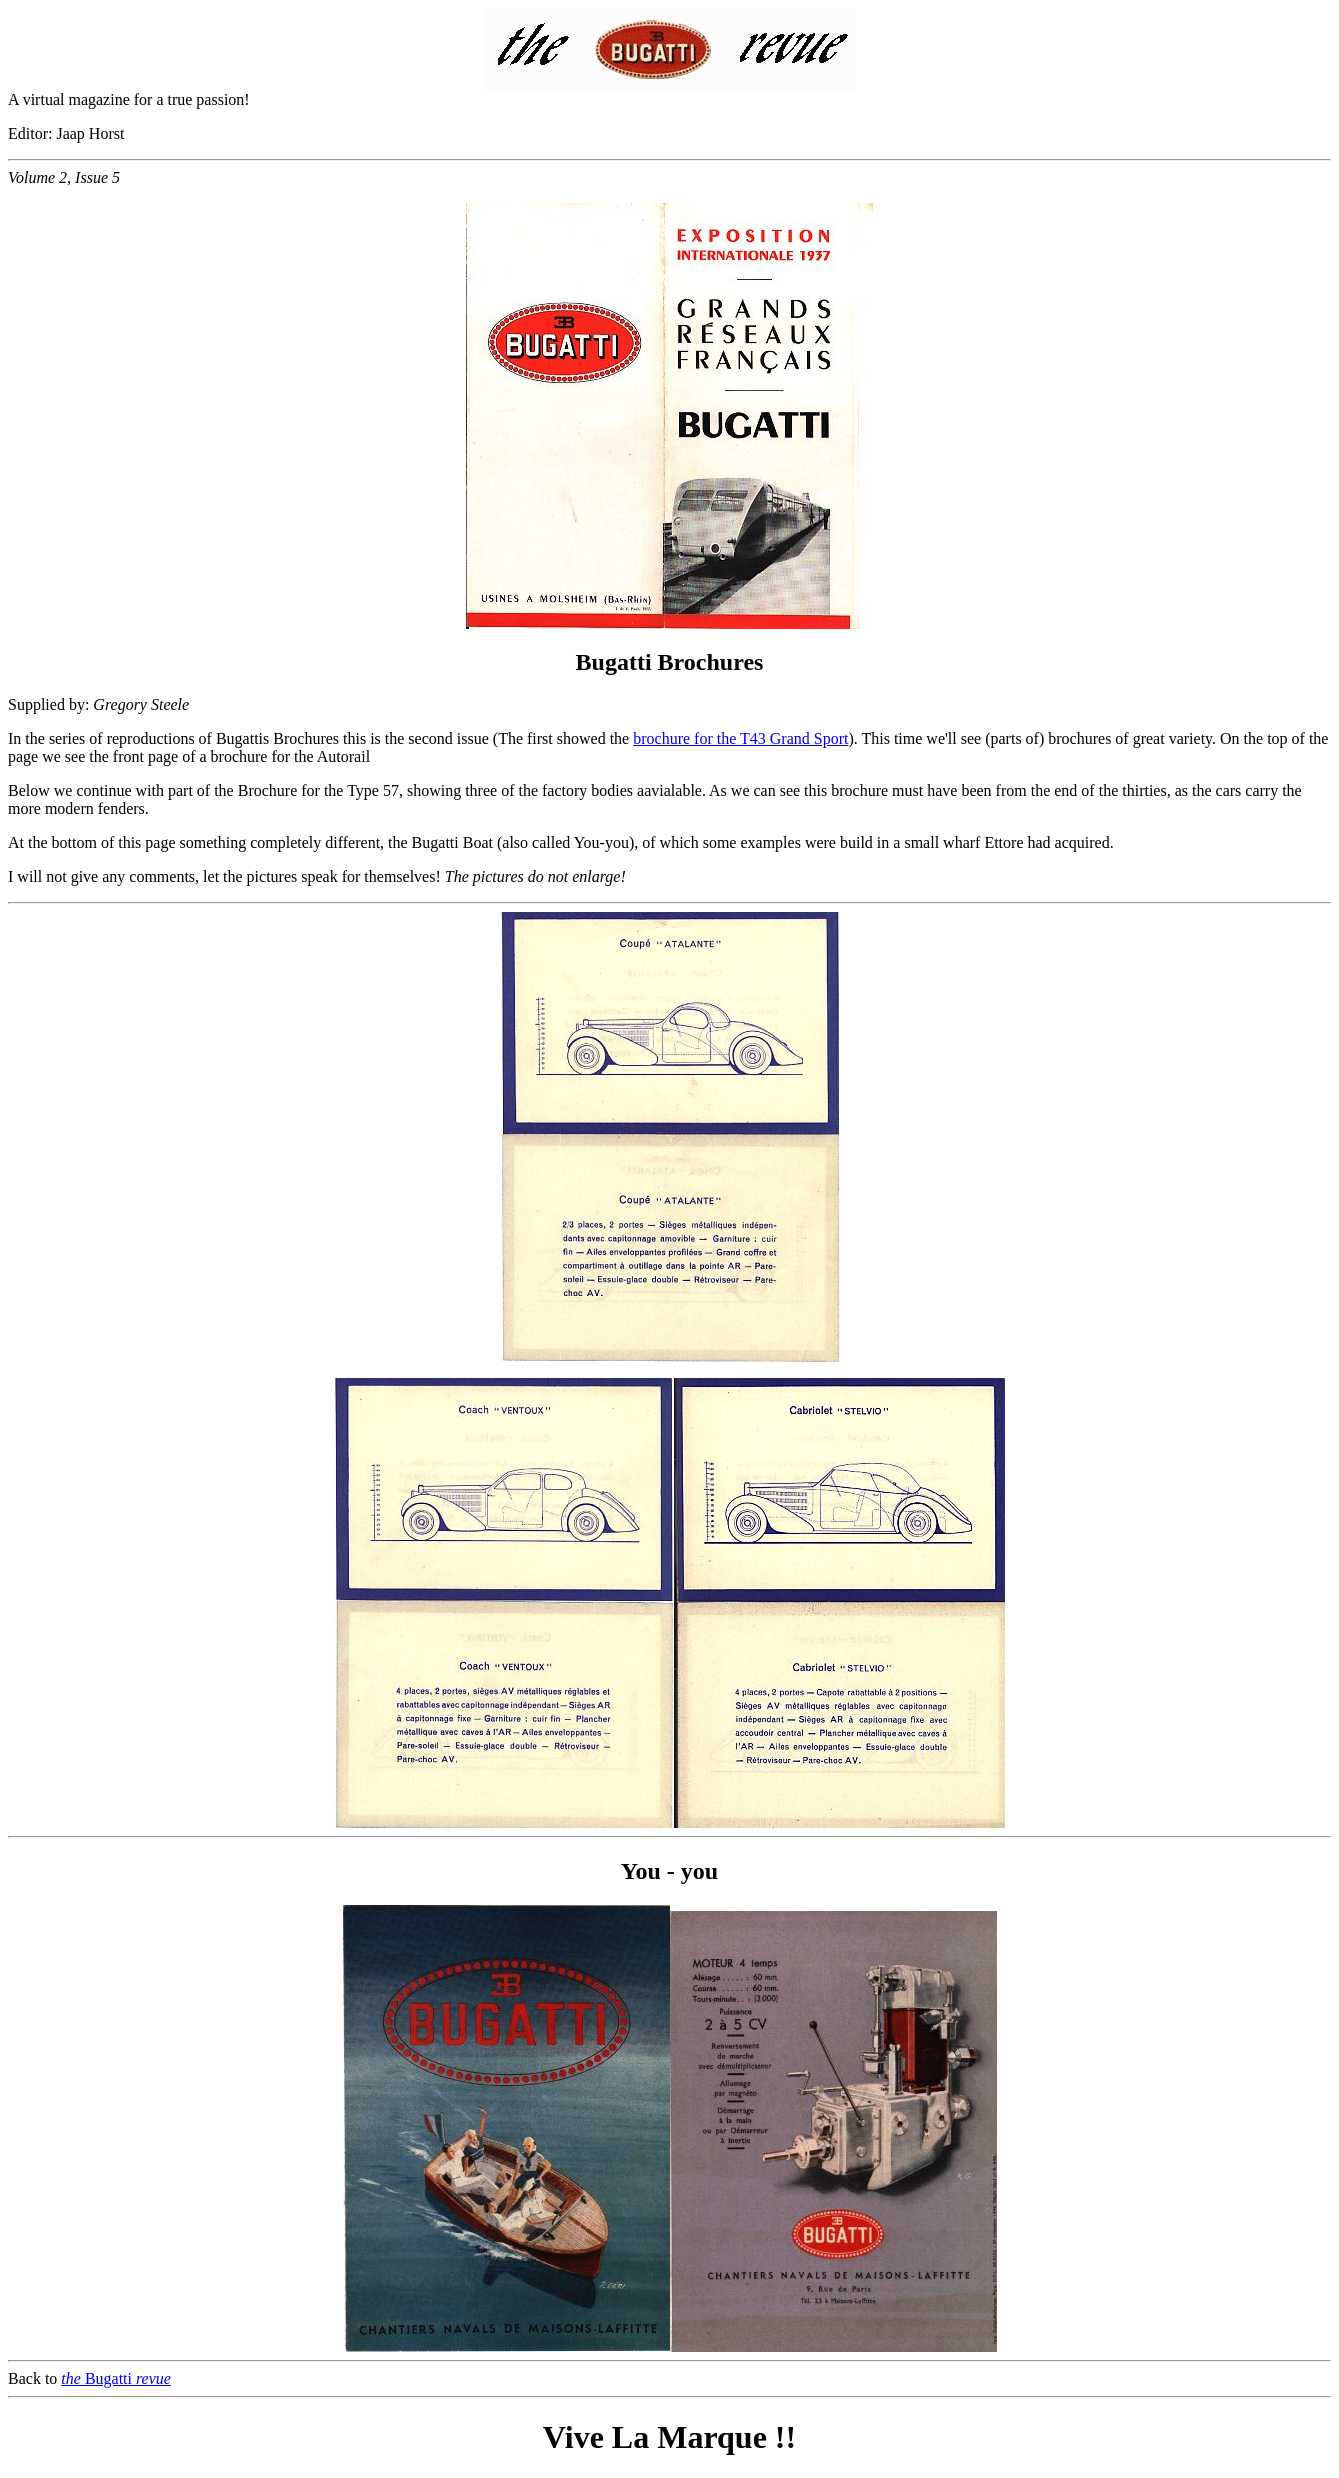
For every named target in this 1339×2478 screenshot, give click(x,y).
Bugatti (116, 2378)
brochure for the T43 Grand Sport (740, 738)
